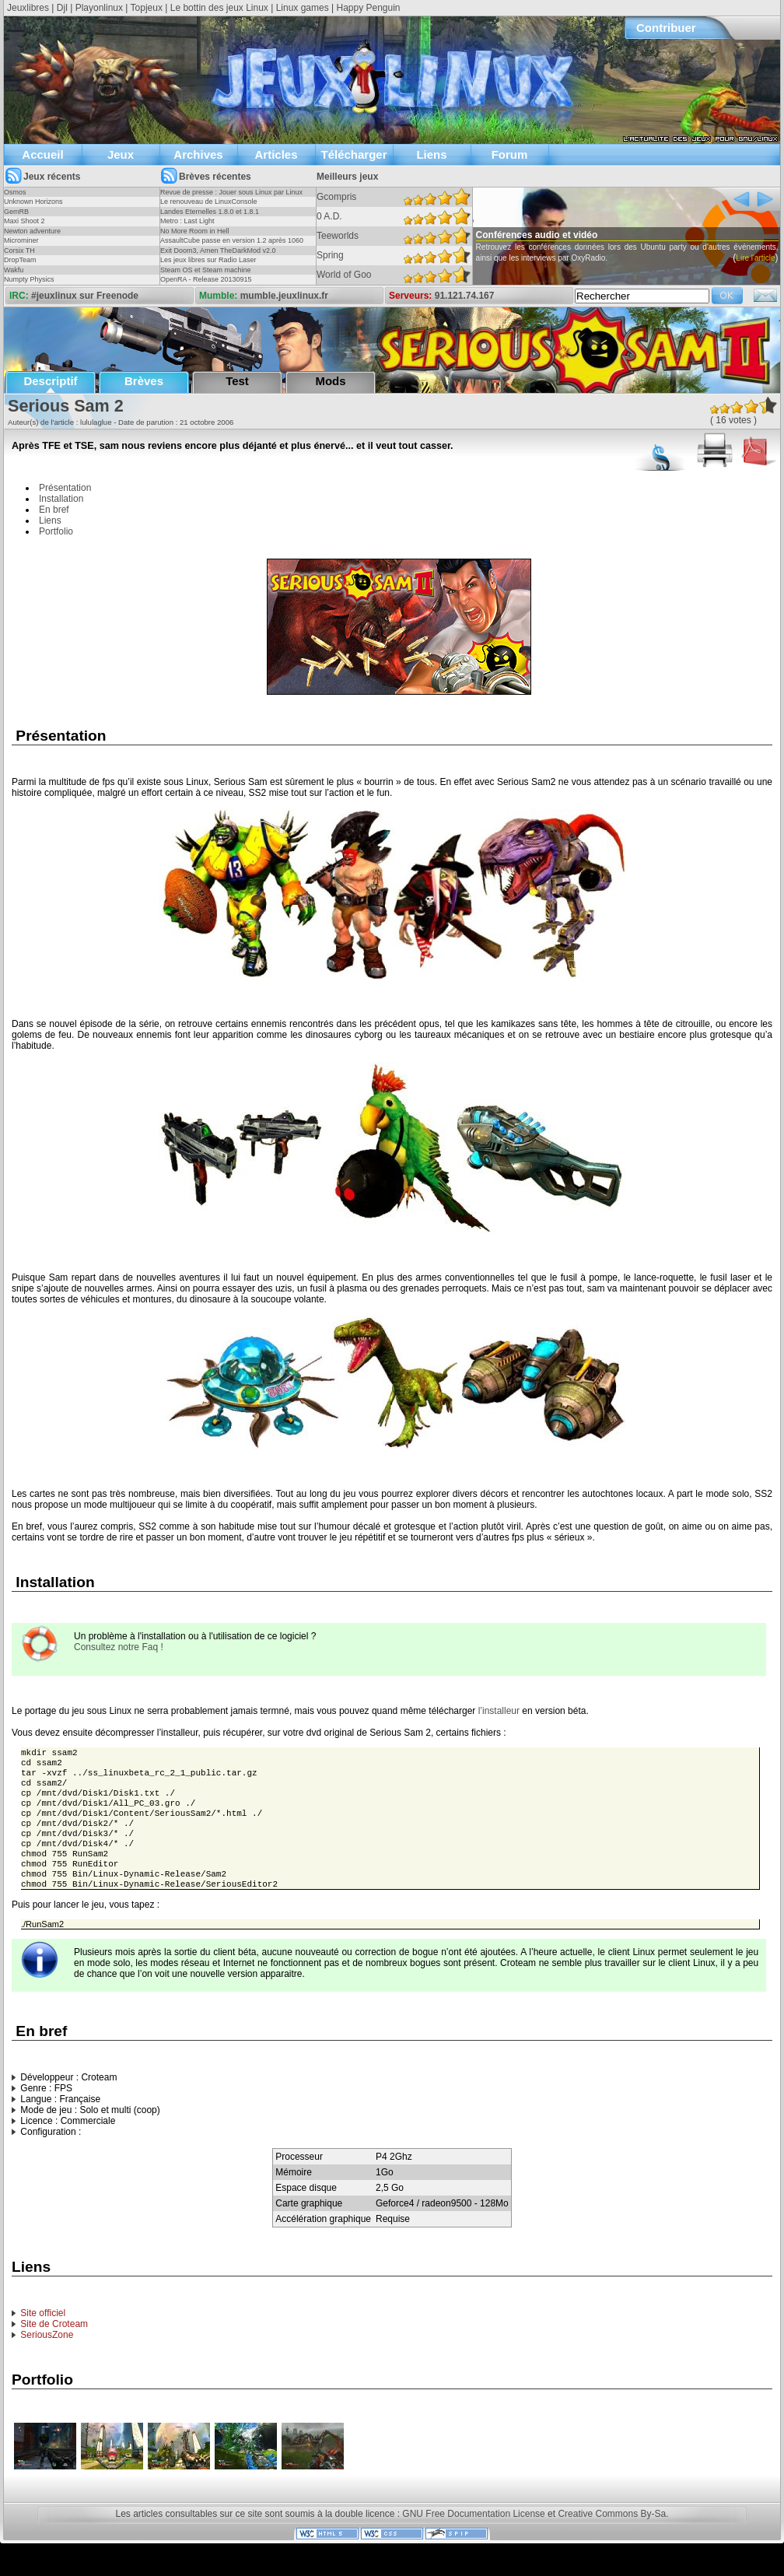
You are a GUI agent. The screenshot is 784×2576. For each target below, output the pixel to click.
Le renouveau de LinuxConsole (208, 201)
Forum (510, 154)
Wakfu (13, 270)
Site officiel (42, 2334)
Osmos (15, 192)
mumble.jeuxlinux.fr (284, 295)
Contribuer (666, 27)
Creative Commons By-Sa (612, 2535)
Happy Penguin (368, 7)
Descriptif (50, 380)
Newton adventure (32, 231)
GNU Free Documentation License (473, 2535)
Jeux (120, 154)
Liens (431, 154)
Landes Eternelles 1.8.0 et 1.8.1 (209, 212)
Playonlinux (99, 7)
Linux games (302, 7)
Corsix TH (19, 250)
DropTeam (20, 260)
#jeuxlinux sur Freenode (84, 295)
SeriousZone (46, 2356)
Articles (275, 154)
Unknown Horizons (33, 201)
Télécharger (353, 154)
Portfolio (56, 531)
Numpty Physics (29, 279)
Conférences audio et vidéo (567, 235)
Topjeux (147, 7)
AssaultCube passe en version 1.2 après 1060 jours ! (231, 245)
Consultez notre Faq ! (118, 1647)
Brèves (143, 380)
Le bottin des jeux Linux (219, 7)
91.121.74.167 (465, 295)
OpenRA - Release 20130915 (206, 279)
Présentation (65, 487)
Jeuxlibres (28, 7)
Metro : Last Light (187, 221)
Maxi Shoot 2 (24, 221)
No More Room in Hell (194, 231)
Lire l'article (479, 279)
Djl (62, 7)
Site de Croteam (54, 2345)
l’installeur (499, 1710)
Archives (197, 154)
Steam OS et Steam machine (205, 270)
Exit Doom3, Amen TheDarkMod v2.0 (217, 250)
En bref (54, 509)
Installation (61, 498)
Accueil (42, 154)
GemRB (16, 212)
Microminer (21, 240)
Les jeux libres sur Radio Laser (208, 260)
